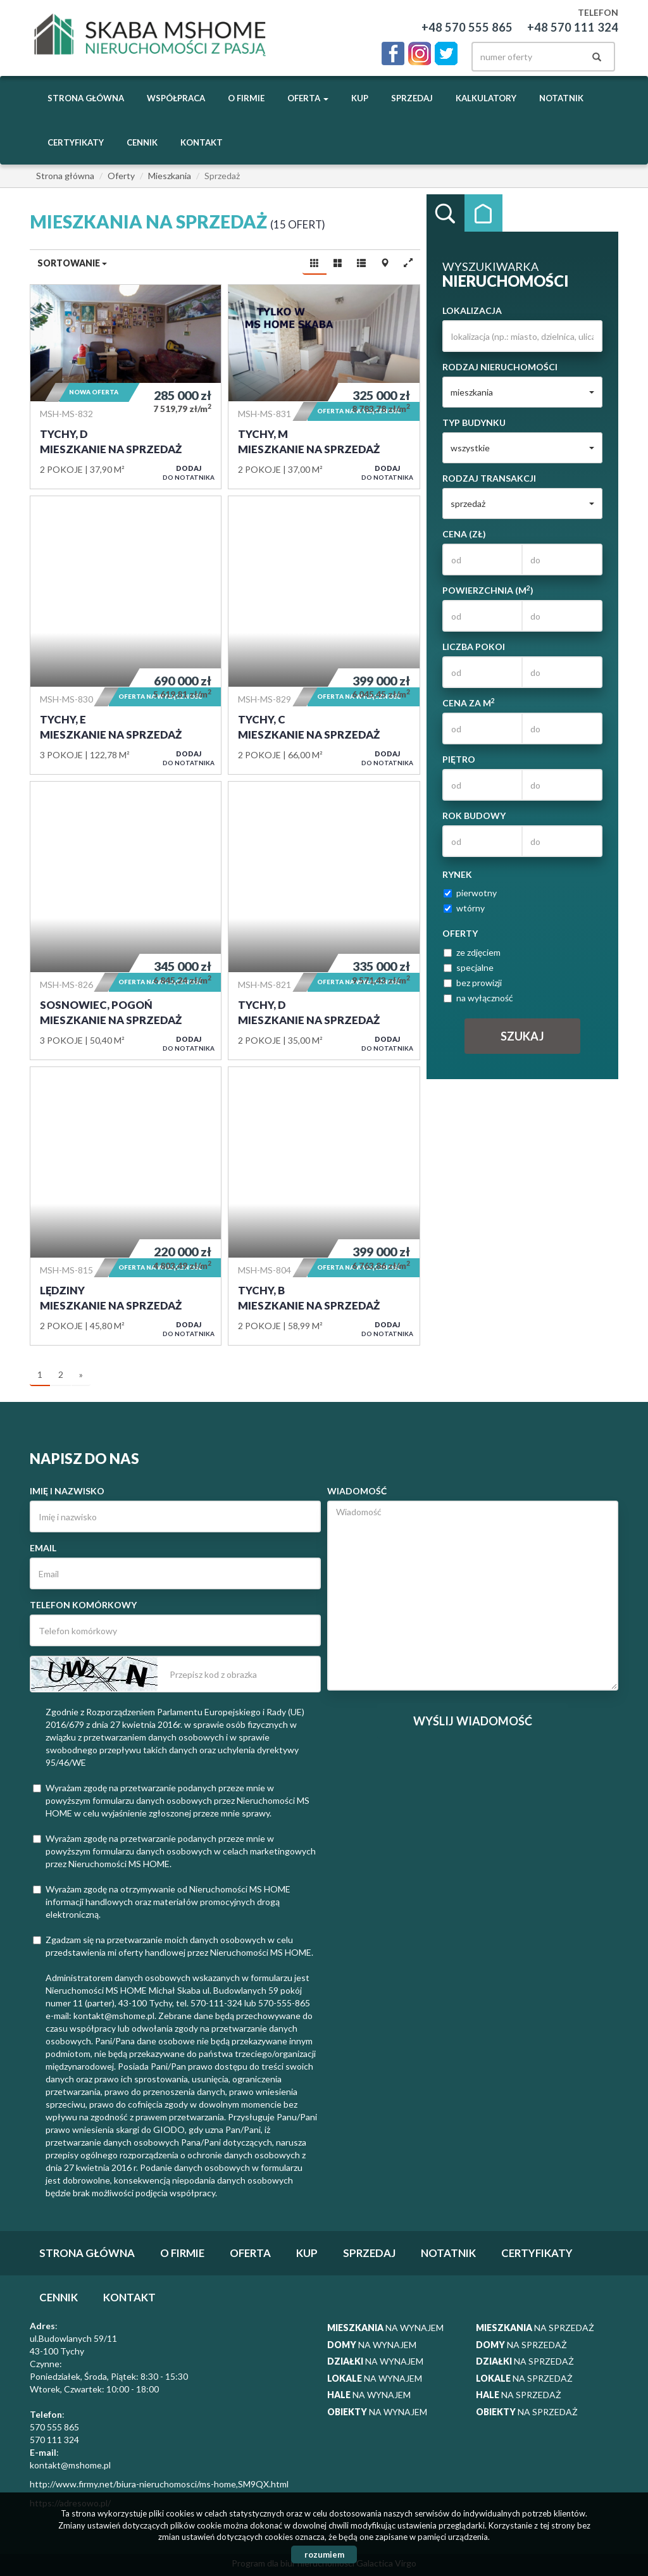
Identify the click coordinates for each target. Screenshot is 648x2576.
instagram (419, 53)
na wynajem (385, 2327)
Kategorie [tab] (483, 213)
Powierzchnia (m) (487, 590)
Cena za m (468, 702)
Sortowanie (72, 263)
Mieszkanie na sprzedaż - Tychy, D (125, 387)
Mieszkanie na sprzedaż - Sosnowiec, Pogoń (125, 921)
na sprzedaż (535, 2327)
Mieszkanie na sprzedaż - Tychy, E (125, 635)
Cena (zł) (464, 533)
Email (43, 1547)
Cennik (142, 142)
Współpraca (176, 98)
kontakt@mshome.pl (70, 2465)
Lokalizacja (472, 310)
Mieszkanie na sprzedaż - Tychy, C (323, 635)
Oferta (250, 2253)
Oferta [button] (307, 98)
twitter (446, 53)
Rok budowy (474, 815)
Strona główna (85, 98)
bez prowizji (473, 982)
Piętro (458, 759)
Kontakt (201, 142)
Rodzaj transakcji (489, 478)
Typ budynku (474, 422)
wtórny (464, 908)
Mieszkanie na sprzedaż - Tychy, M (323, 387)
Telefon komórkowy (83, 1604)
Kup (359, 98)
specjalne (469, 967)
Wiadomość (357, 1490)
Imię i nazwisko (67, 1490)
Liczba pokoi (473, 646)
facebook (393, 53)
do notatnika (189, 472)
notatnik (561, 98)
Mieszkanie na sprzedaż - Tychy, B (323, 1206)
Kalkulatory (486, 98)
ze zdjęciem (472, 952)
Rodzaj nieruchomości (500, 366)
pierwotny (470, 892)
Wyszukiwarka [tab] (445, 213)
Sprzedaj (412, 98)
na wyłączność (478, 997)
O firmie (246, 98)
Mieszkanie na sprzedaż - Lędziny (125, 1206)
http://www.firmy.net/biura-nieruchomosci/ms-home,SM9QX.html (159, 2484)
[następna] (81, 1375)
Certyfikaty (75, 142)
